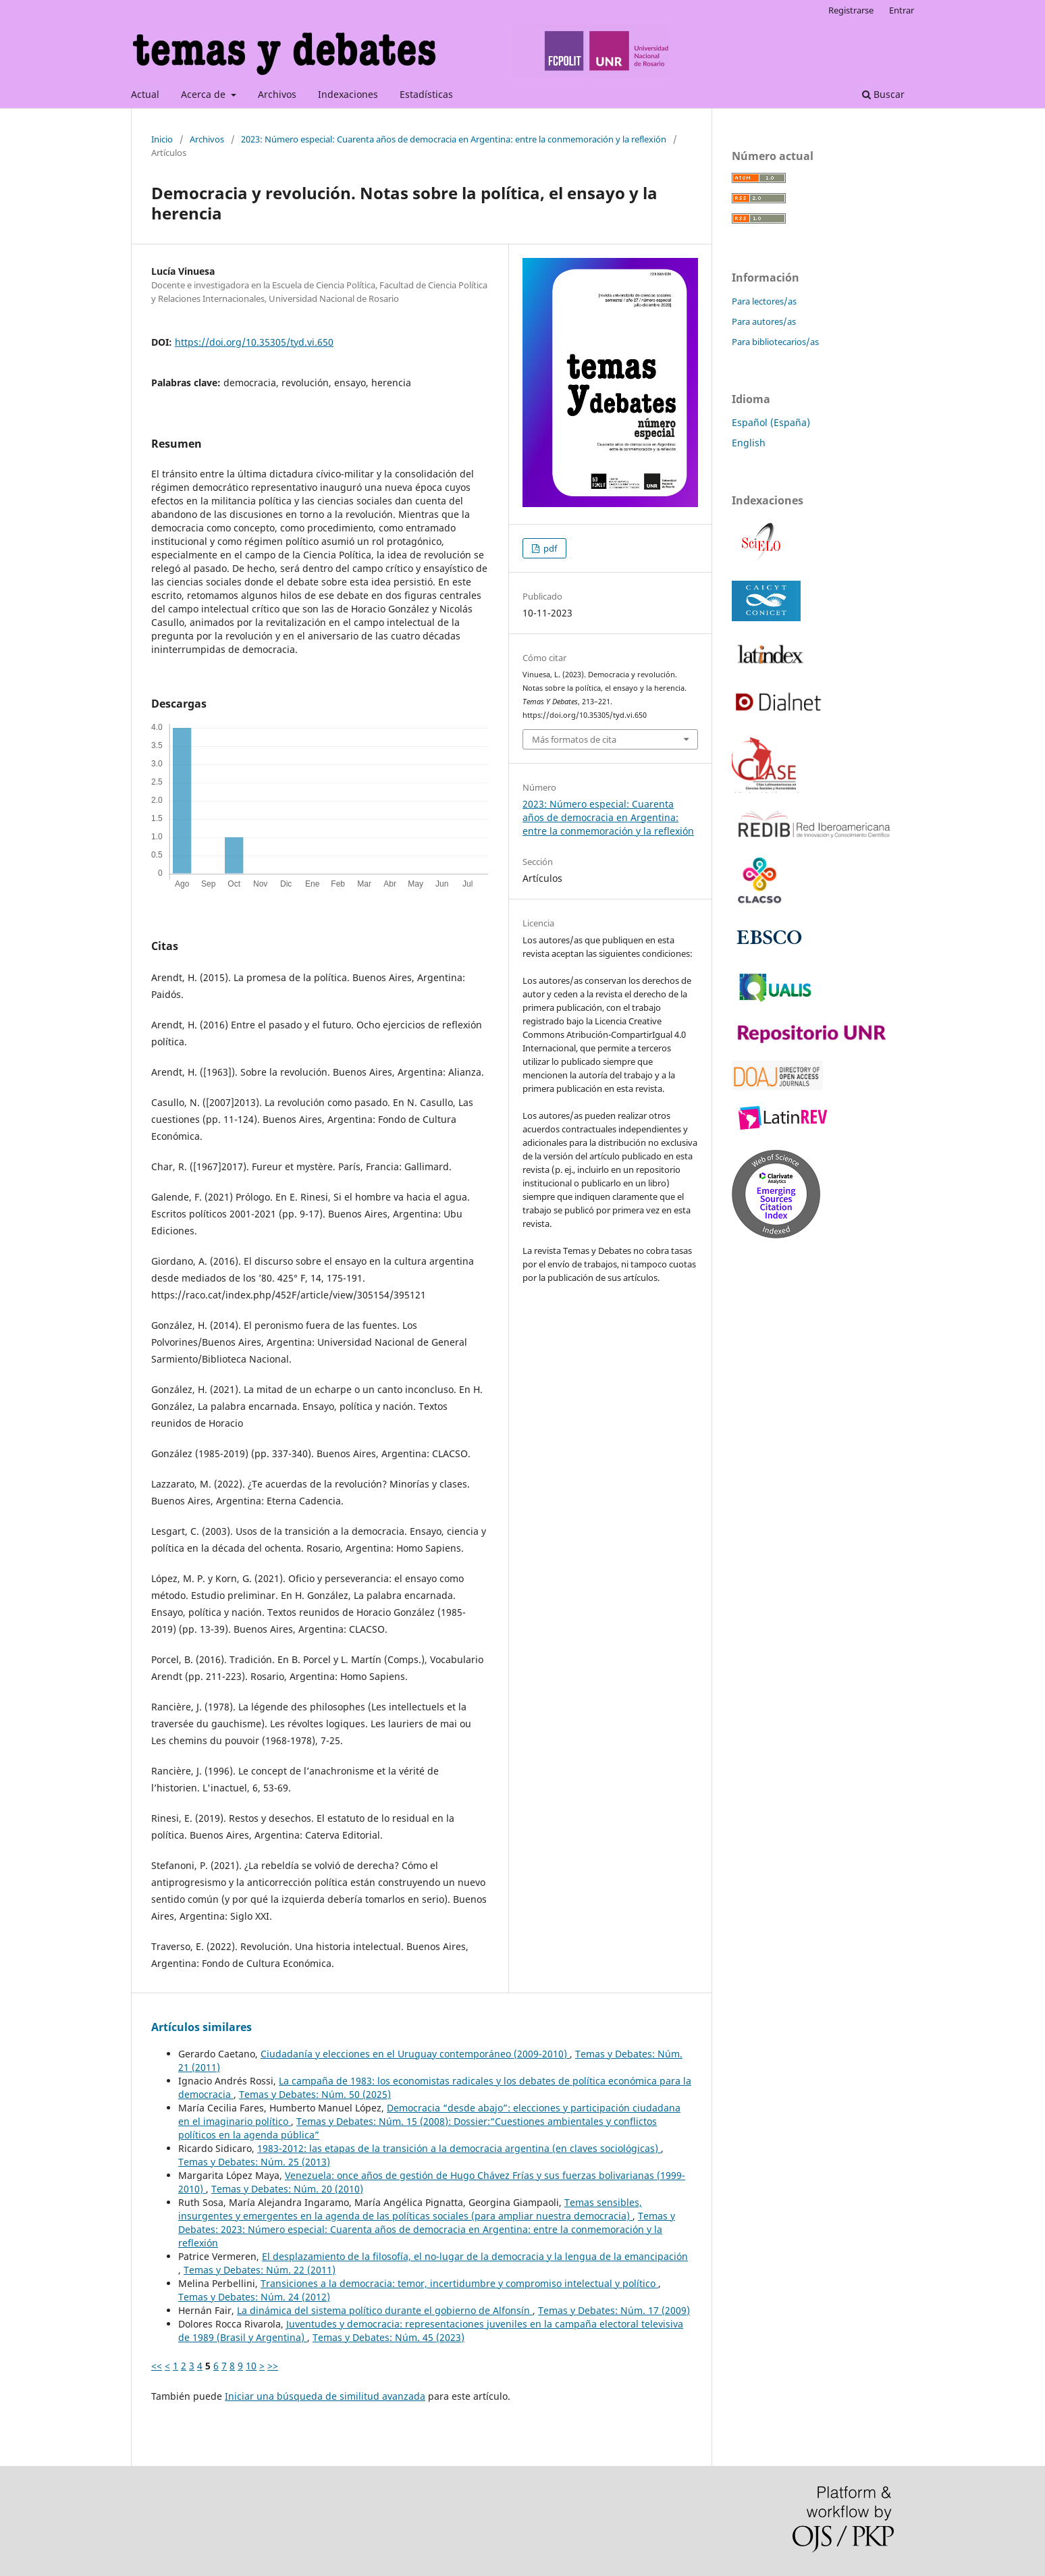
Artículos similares (201, 2027)
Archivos (277, 94)
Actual (145, 94)
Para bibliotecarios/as (775, 342)
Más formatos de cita (574, 739)
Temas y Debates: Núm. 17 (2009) (614, 2310)
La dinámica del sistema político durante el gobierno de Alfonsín (385, 2310)
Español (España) (771, 422)
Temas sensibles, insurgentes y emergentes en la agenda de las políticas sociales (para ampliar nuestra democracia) (410, 2209)
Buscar (883, 94)
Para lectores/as (764, 301)
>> (272, 2365)
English (749, 442)
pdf (549, 548)
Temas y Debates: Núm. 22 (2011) (260, 2269)
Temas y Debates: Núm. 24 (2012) (254, 2296)
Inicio (162, 139)
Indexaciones (348, 94)
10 (251, 2365)
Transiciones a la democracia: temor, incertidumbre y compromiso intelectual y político (459, 2283)
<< (156, 2365)
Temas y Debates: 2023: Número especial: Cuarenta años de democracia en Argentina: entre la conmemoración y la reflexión (426, 2229)
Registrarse (851, 10)
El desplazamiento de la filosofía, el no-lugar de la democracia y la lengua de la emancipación (475, 2256)
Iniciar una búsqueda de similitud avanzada (325, 2396)
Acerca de (204, 94)
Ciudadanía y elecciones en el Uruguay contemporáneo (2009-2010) (415, 2053)
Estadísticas (426, 94)
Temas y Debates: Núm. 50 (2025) (315, 2094)
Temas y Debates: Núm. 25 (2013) (254, 2161)
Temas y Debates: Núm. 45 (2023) (388, 2337)
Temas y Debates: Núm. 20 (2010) (287, 2188)
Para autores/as (764, 321)
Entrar (901, 10)
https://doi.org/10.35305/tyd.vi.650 (254, 342)
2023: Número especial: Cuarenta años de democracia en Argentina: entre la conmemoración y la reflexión (453, 139)
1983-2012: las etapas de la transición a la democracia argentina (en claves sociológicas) (459, 2148)
